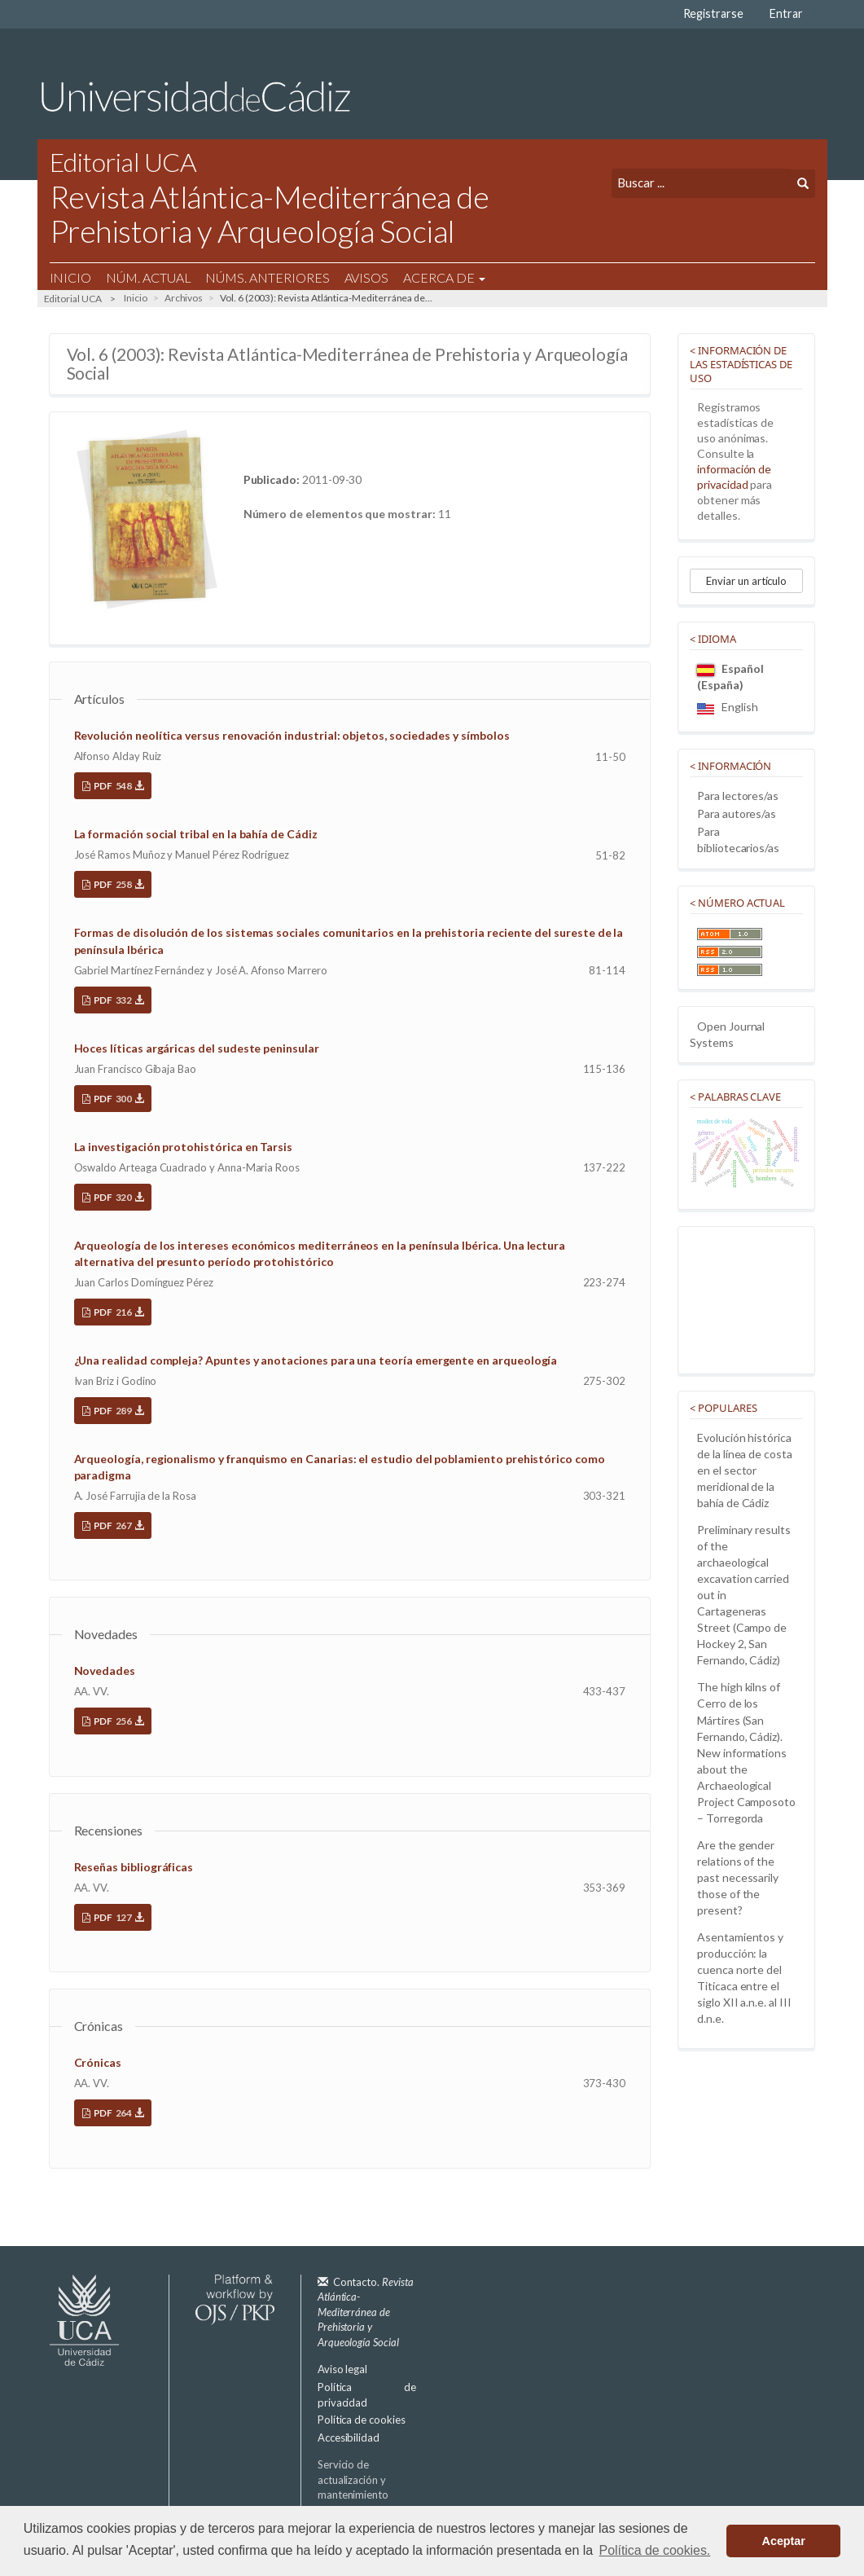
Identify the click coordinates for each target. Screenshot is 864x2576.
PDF (117, 786)
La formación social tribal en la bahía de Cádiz (196, 834)
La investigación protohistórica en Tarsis (183, 1147)
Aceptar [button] (783, 2540)
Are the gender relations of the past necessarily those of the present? (737, 1877)
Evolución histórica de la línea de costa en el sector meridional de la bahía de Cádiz (744, 1470)
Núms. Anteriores (267, 277)
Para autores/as (736, 813)
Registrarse (713, 13)
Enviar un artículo (746, 580)
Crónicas (98, 2062)
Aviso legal (342, 2369)
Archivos (184, 298)
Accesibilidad (348, 2437)
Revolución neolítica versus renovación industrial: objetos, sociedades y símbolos (292, 735)
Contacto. (366, 2312)
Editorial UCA (73, 298)
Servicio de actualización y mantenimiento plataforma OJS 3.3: (371, 2494)
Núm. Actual (148, 277)
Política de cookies (362, 2419)
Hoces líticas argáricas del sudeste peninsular (196, 1048)
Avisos (366, 277)
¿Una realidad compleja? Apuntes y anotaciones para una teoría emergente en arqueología (316, 1360)
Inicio (71, 277)
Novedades (104, 1670)
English (727, 707)
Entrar (786, 13)
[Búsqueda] (701, 183)
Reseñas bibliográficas (134, 1867)
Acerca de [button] (444, 277)
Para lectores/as (737, 795)
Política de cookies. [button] (655, 2550)
